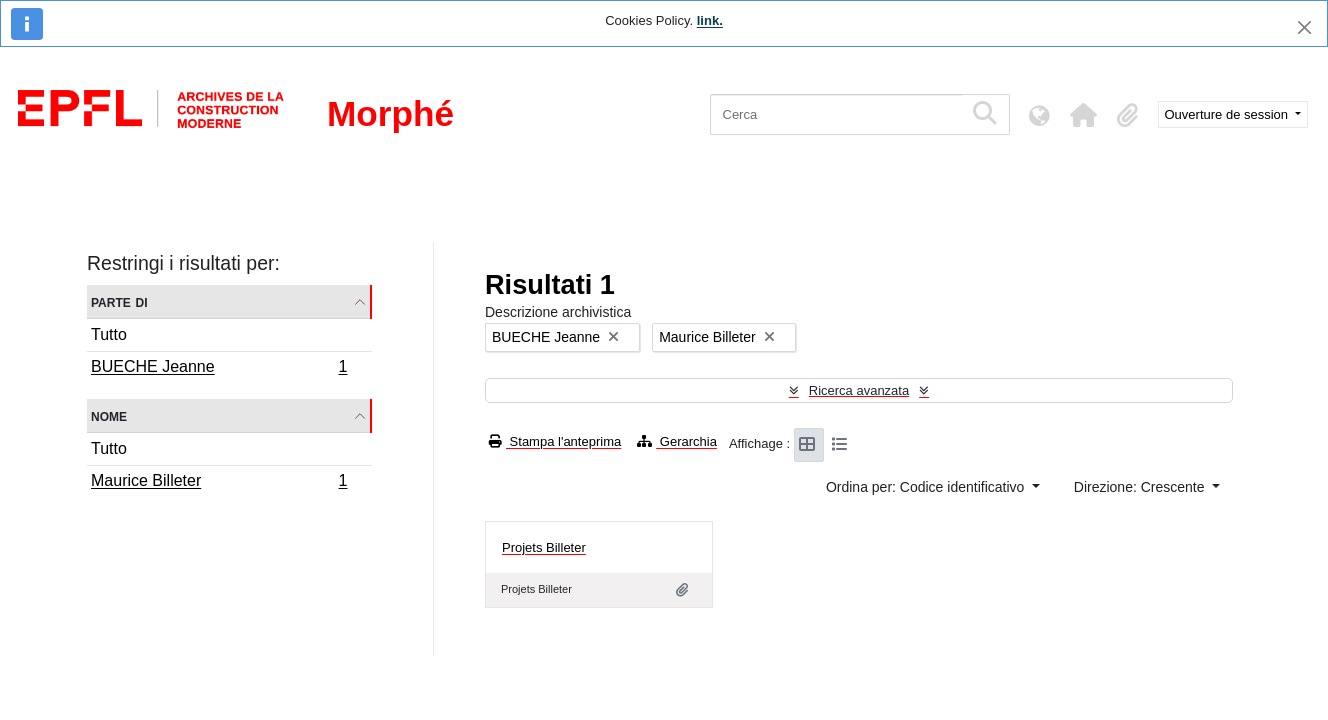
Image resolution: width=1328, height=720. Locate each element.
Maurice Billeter (219, 483)
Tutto (109, 334)
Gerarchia (677, 441)
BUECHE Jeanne (219, 369)
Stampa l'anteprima (555, 441)
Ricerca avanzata (859, 390)
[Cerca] (836, 114)
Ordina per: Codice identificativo (927, 487)
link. (710, 20)
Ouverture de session (1228, 114)
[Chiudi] (1304, 27)
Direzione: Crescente (1141, 487)
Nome (109, 415)
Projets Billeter (544, 547)
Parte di (119, 301)
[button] (1084, 115)
